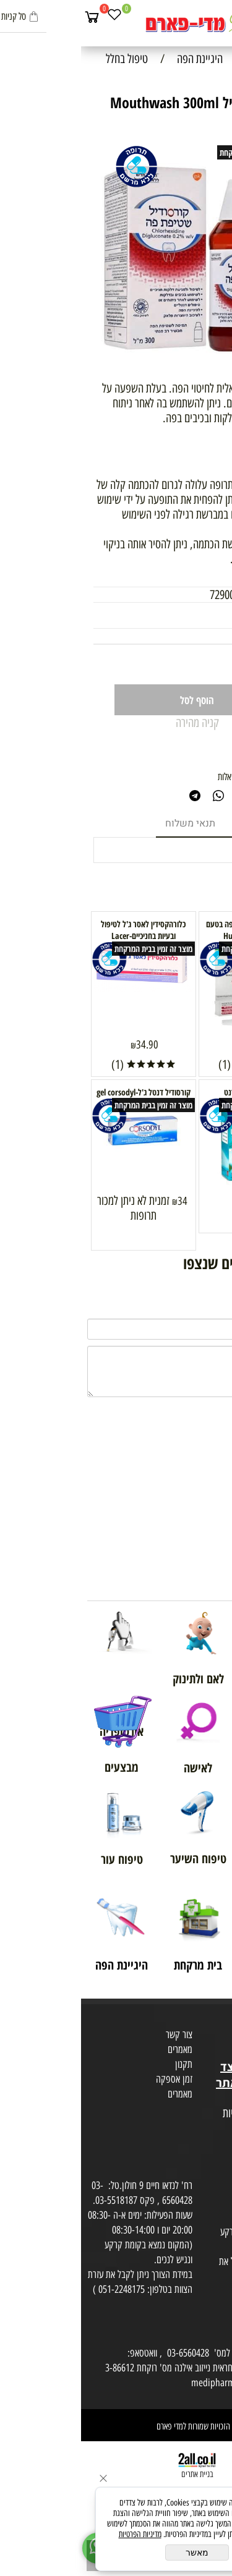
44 (174, 1045)
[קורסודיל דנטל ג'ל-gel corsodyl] (62, 1152)
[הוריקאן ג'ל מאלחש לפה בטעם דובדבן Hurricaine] (169, 1029)
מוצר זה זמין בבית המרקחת (178, 152)
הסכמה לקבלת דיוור (195, 2158)
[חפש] (198, 16)
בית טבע (213, 2052)
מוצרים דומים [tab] (181, 823)
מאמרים (99, 2049)
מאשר (116, 2552)
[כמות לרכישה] (188, 664)
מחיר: (208, 636)
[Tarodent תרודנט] (170, 1186)
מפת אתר (212, 2099)
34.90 (66, 1045)
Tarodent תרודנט (170, 1092)
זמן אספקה (93, 2079)
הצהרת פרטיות (203, 2143)
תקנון (102, 2064)
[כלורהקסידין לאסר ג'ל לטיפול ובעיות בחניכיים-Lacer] (62, 987)
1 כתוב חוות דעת (189, 740)
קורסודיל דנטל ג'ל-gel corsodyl (62, 1092)
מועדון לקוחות (205, 2037)
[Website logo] (116, 24)
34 (174, 1201)
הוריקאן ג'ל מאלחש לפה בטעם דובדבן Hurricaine (170, 930)
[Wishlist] (33, 16)
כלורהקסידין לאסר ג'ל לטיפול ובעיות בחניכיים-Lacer (62, 930)
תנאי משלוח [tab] (109, 823)
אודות (218, 2022)
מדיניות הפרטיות (59, 2534)
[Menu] (220, 16)
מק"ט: (207, 594)
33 (191, 636)
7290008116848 (161, 594)
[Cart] (11, 16)
